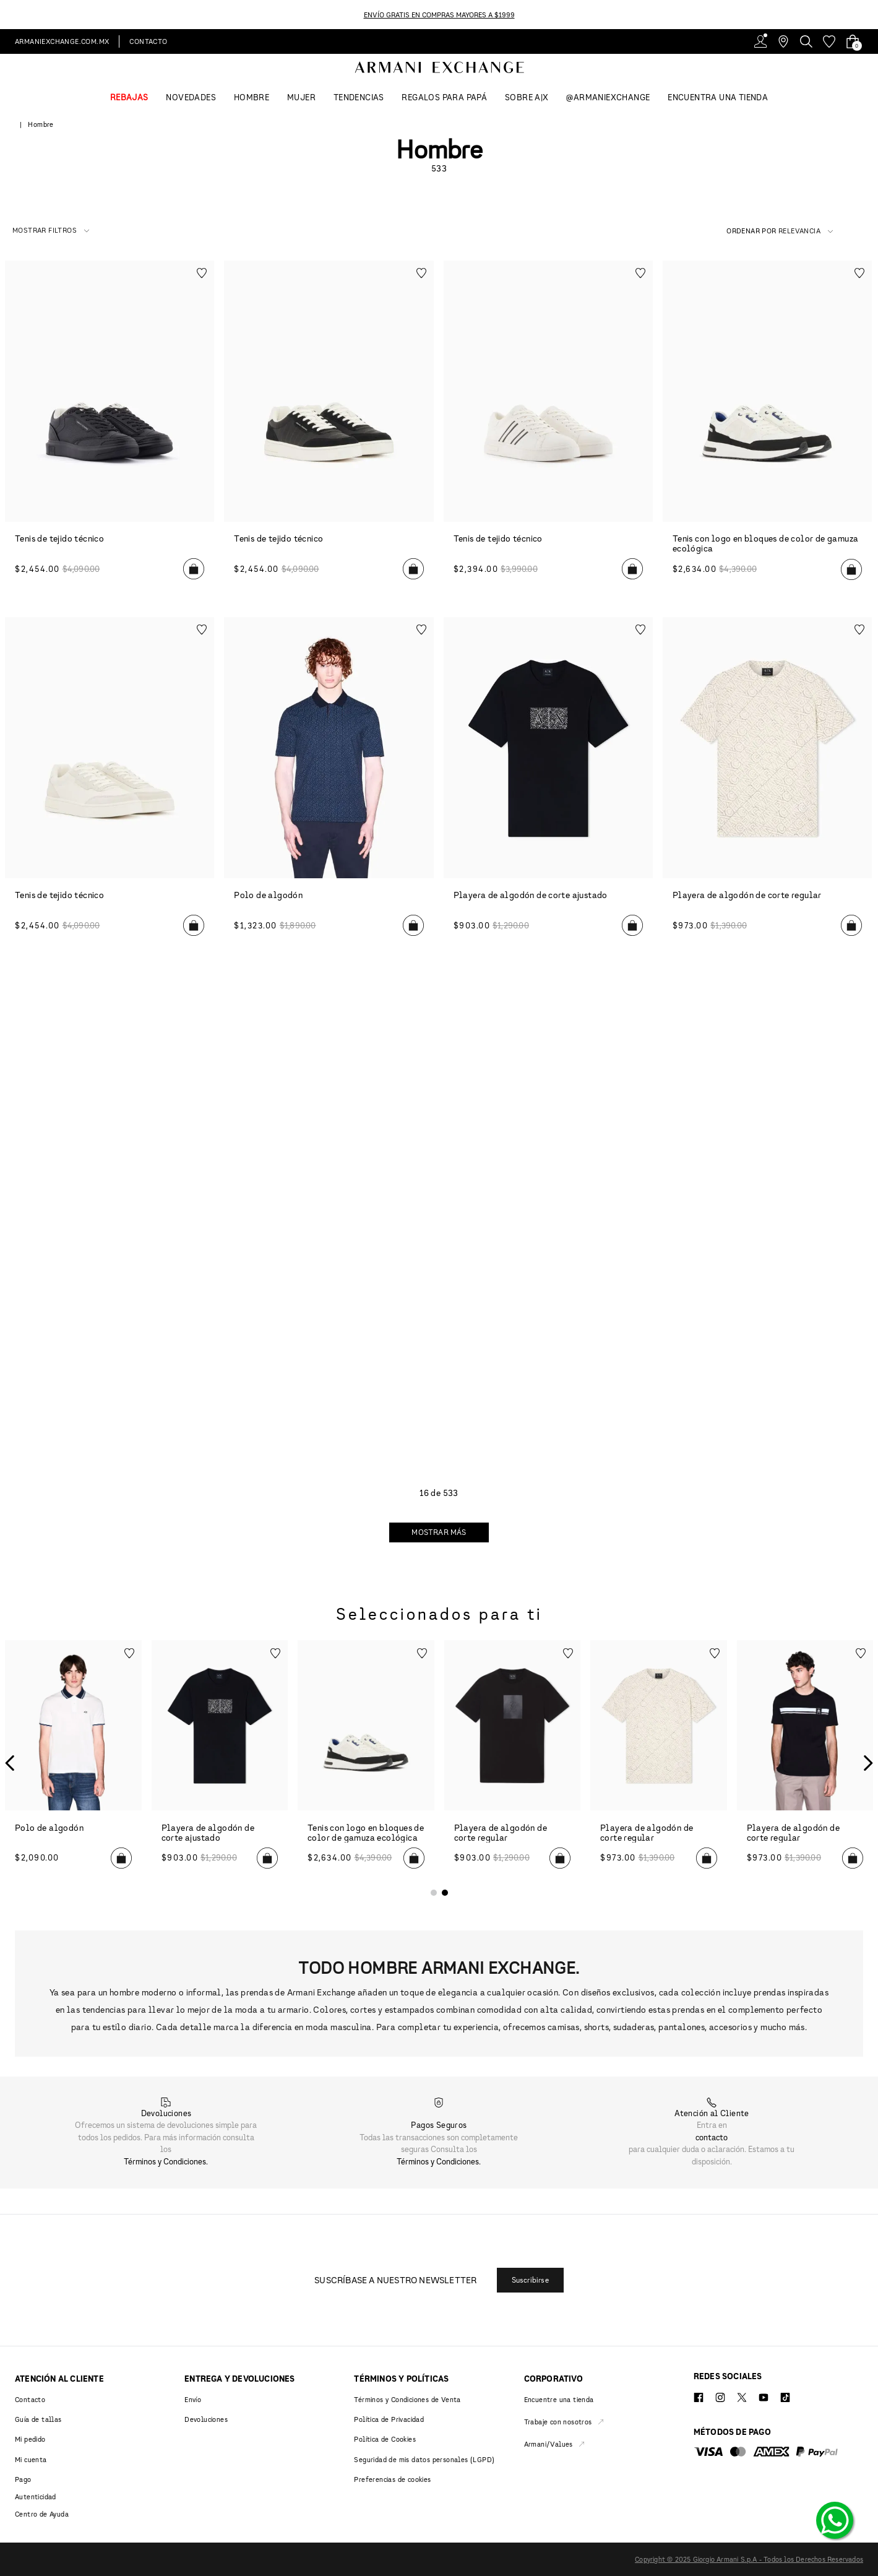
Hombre (40, 124)
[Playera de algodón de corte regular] (512, 1763)
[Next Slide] (871, 14)
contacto (711, 2137)
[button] (50, 230)
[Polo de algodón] (73, 1763)
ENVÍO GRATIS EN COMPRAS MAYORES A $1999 (439, 14)
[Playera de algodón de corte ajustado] (220, 1763)
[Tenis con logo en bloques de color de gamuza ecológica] (366, 1763)
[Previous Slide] (7, 14)
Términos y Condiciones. (166, 2161)
